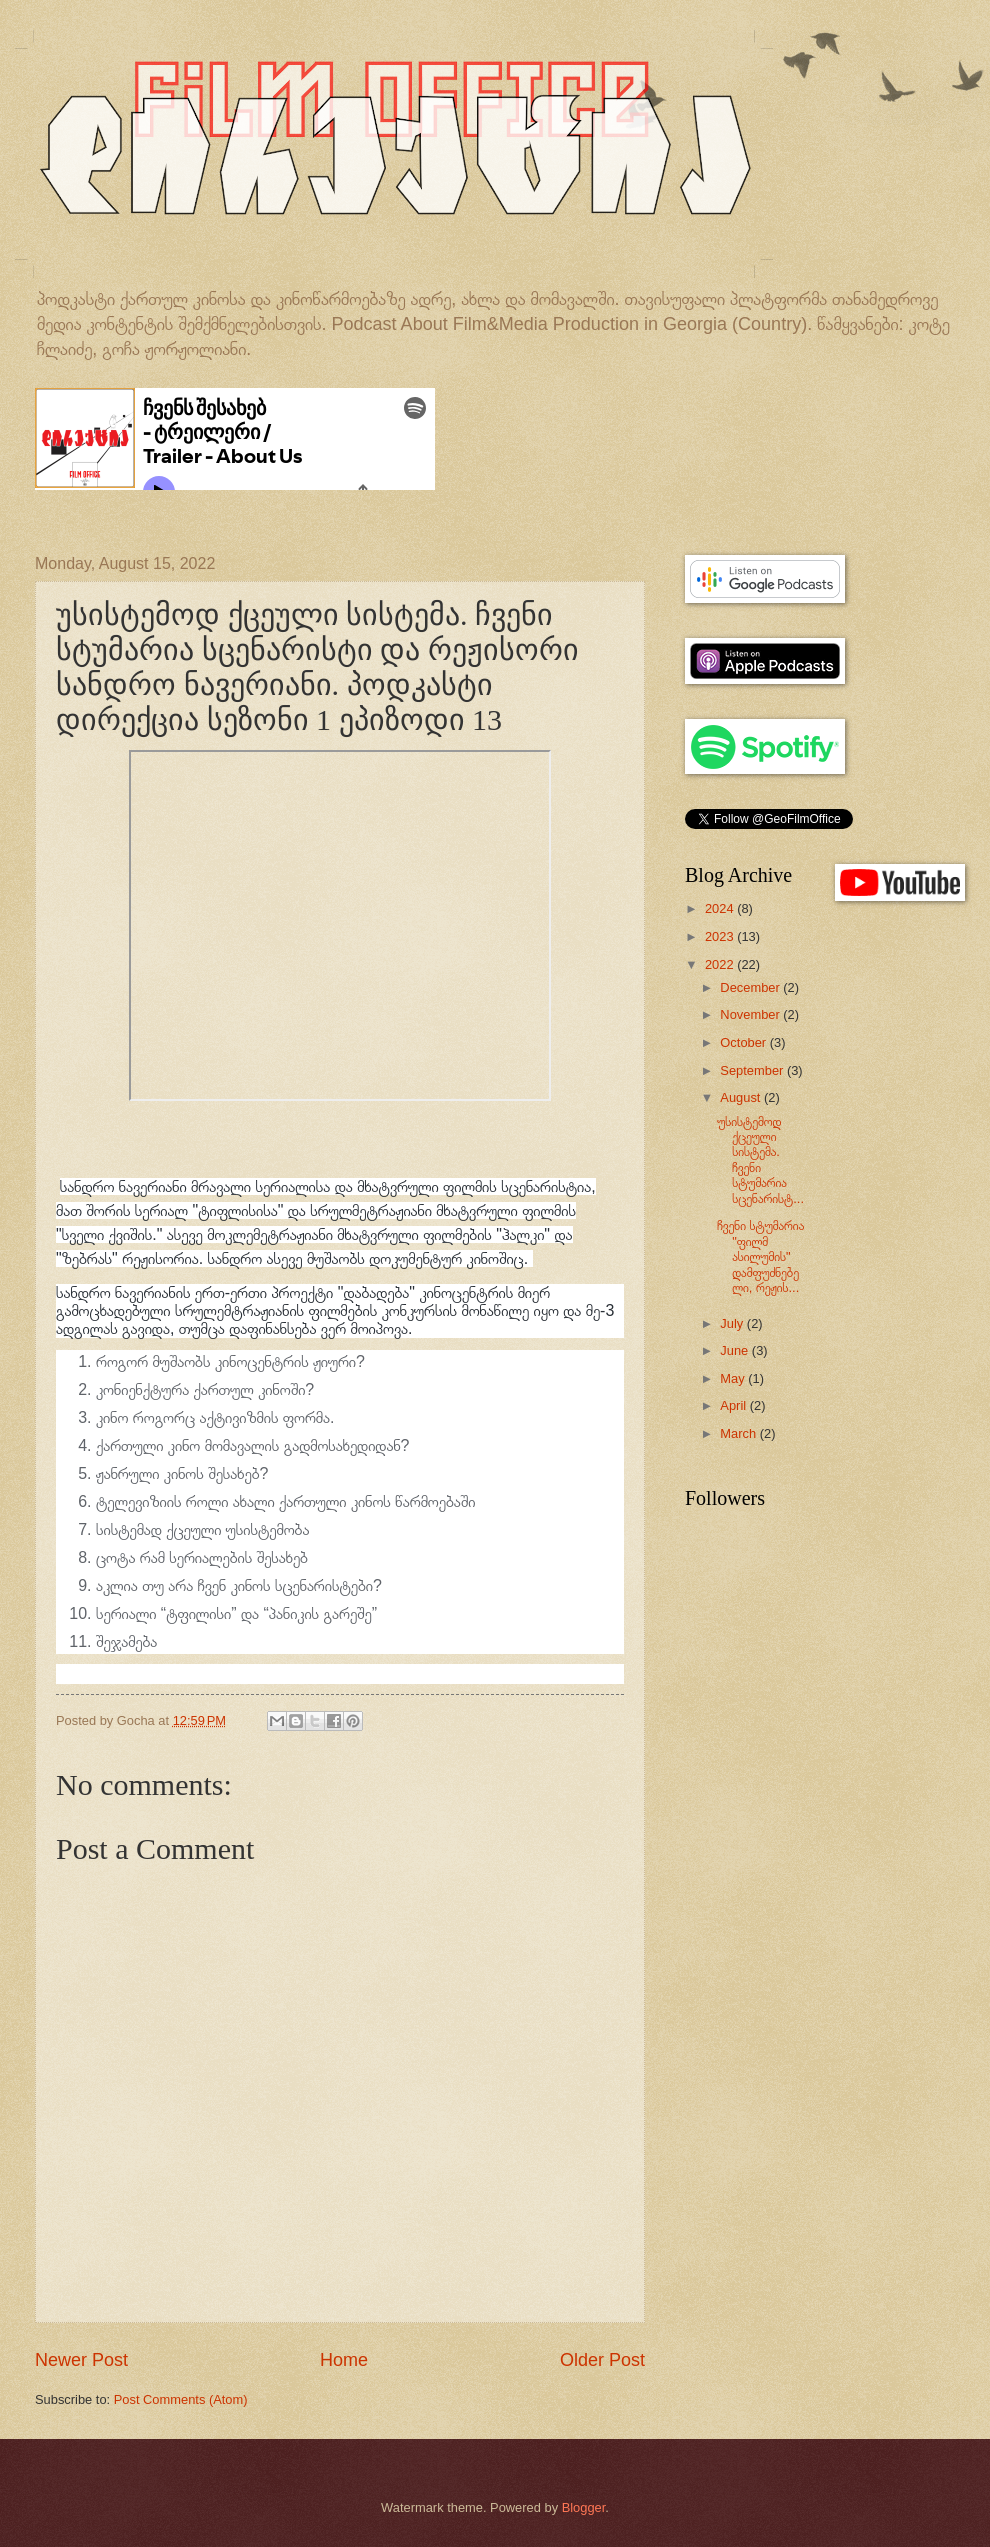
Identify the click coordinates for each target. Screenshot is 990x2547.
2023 (721, 936)
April (734, 1405)
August (742, 1097)
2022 (721, 964)
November (751, 1014)
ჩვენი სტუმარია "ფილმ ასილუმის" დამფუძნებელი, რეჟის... (760, 1256)
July (733, 1323)
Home (344, 2360)
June (736, 1350)
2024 (721, 908)
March (739, 1433)
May (734, 1378)
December (751, 987)
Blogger (584, 2507)
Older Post (602, 2360)
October (744, 1042)
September (753, 1070)
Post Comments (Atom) (181, 2399)
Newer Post (81, 2360)
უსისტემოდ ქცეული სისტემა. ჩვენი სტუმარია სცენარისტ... (760, 1160)
